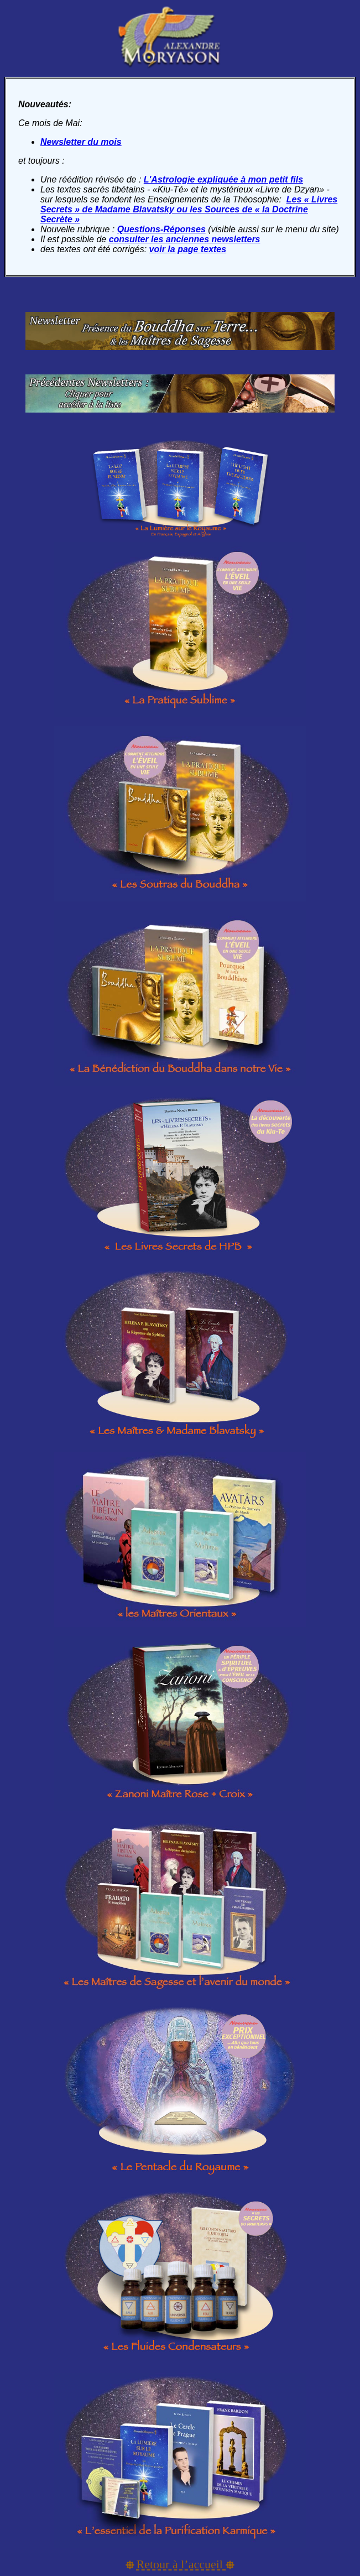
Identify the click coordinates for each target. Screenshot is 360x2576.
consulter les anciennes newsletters (184, 239)
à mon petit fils (270, 179)
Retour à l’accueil (181, 2564)
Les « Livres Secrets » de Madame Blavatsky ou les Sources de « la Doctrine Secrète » (188, 209)
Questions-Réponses (161, 229)
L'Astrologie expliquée (191, 179)
